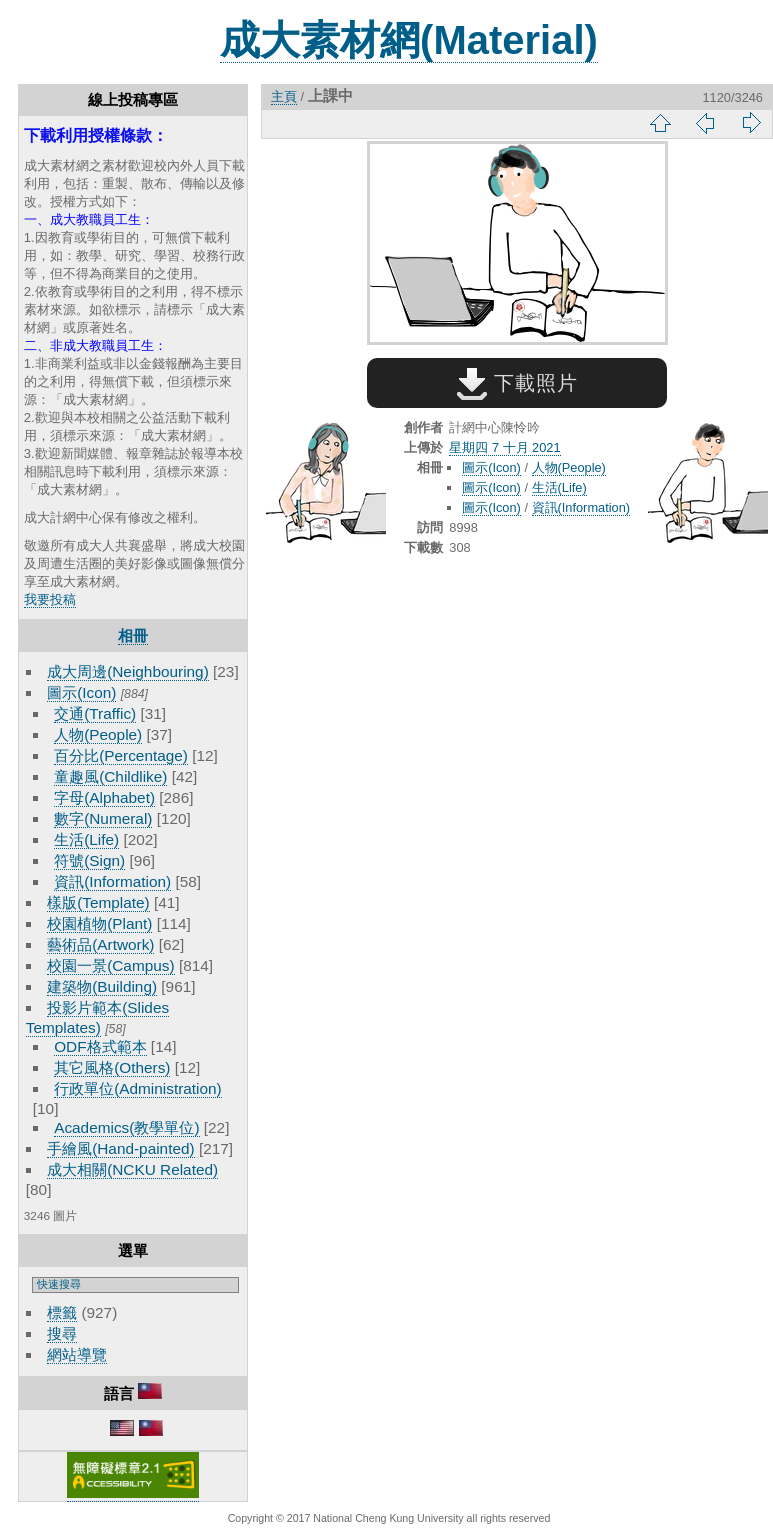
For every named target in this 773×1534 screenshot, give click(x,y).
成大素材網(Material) (409, 40)
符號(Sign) (89, 860)
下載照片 (517, 383)
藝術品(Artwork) (100, 944)
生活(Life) (86, 839)
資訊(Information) (112, 881)
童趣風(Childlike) (110, 776)
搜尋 (62, 1333)
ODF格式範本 (100, 1046)
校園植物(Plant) (99, 923)
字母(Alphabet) (104, 797)
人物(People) (98, 734)
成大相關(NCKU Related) (132, 1169)
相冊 (133, 635)
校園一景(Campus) (110, 965)
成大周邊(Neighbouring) (128, 671)
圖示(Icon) (81, 692)
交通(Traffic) (95, 713)
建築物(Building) (102, 986)
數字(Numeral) (103, 818)
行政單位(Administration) (138, 1088)
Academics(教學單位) (126, 1127)
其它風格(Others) (112, 1067)
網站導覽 (77, 1354)
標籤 (62, 1312)
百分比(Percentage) (121, 755)
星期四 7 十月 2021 (504, 447)
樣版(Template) (98, 902)
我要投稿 (50, 599)
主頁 (284, 96)
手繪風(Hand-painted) (120, 1148)
